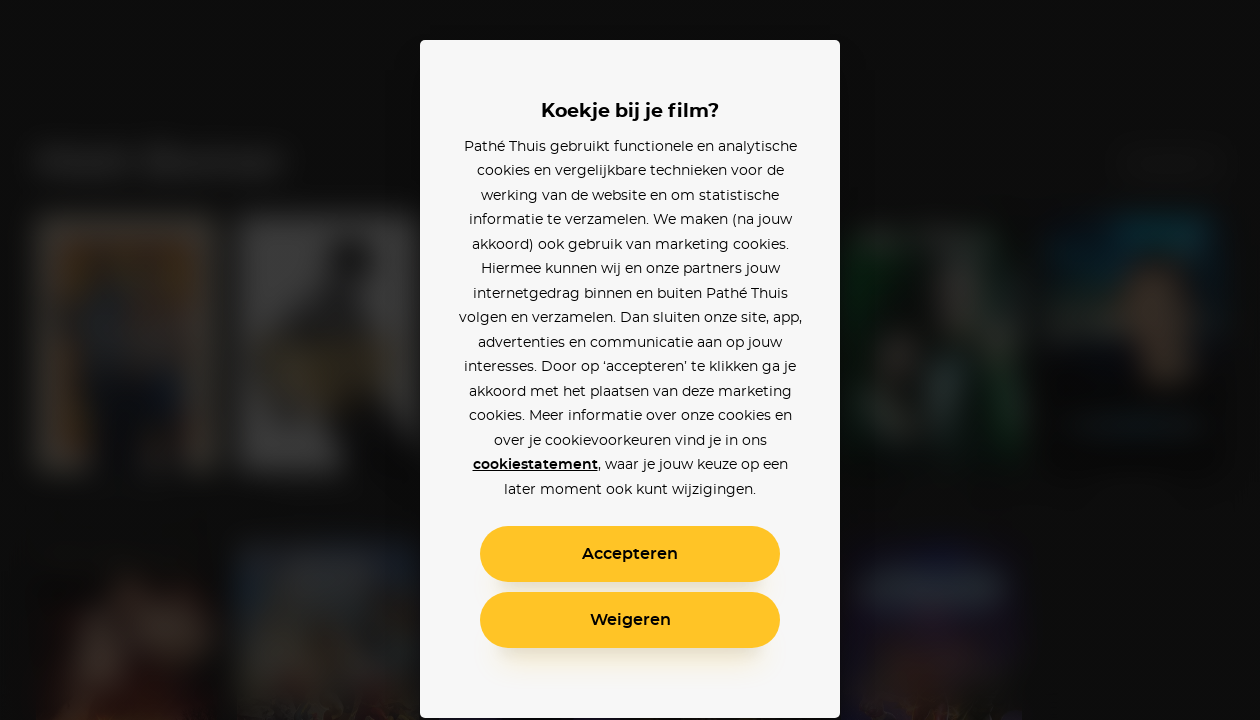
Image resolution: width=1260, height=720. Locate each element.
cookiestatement (535, 465)
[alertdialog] (630, 360)
